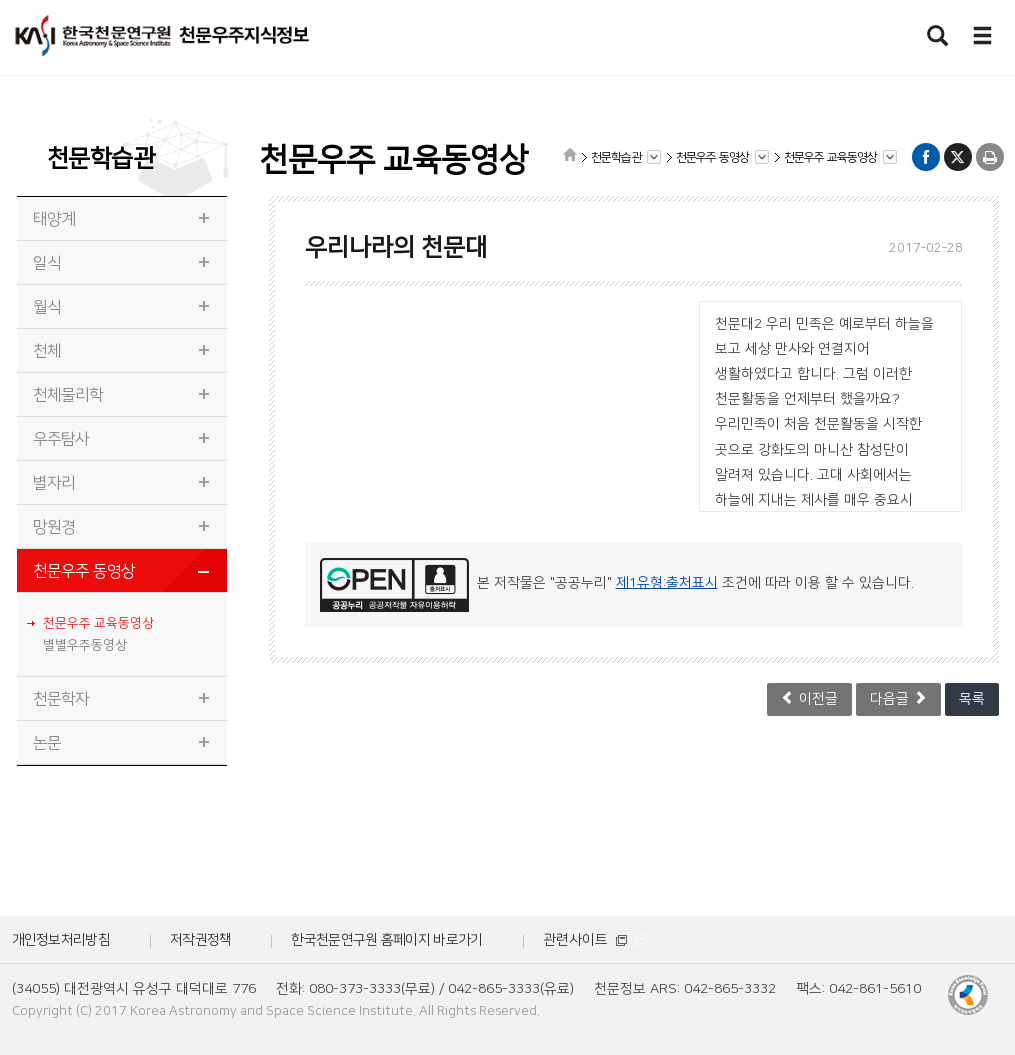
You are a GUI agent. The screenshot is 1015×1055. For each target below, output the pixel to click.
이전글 (809, 698)
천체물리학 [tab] (68, 395)
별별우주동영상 (85, 645)
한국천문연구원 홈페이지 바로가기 (386, 940)
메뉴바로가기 (0, 0)
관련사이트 (594, 940)
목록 (972, 699)
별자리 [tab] (54, 483)
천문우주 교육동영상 (98, 623)
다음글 (898, 698)
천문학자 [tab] (61, 699)
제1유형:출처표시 (667, 583)
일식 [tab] (47, 263)
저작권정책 (201, 940)
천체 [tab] (47, 351)
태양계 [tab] (54, 219)
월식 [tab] (47, 307)
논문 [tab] (47, 743)
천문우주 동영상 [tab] (84, 571)
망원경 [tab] (54, 527)
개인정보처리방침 (61, 940)
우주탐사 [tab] (61, 439)
